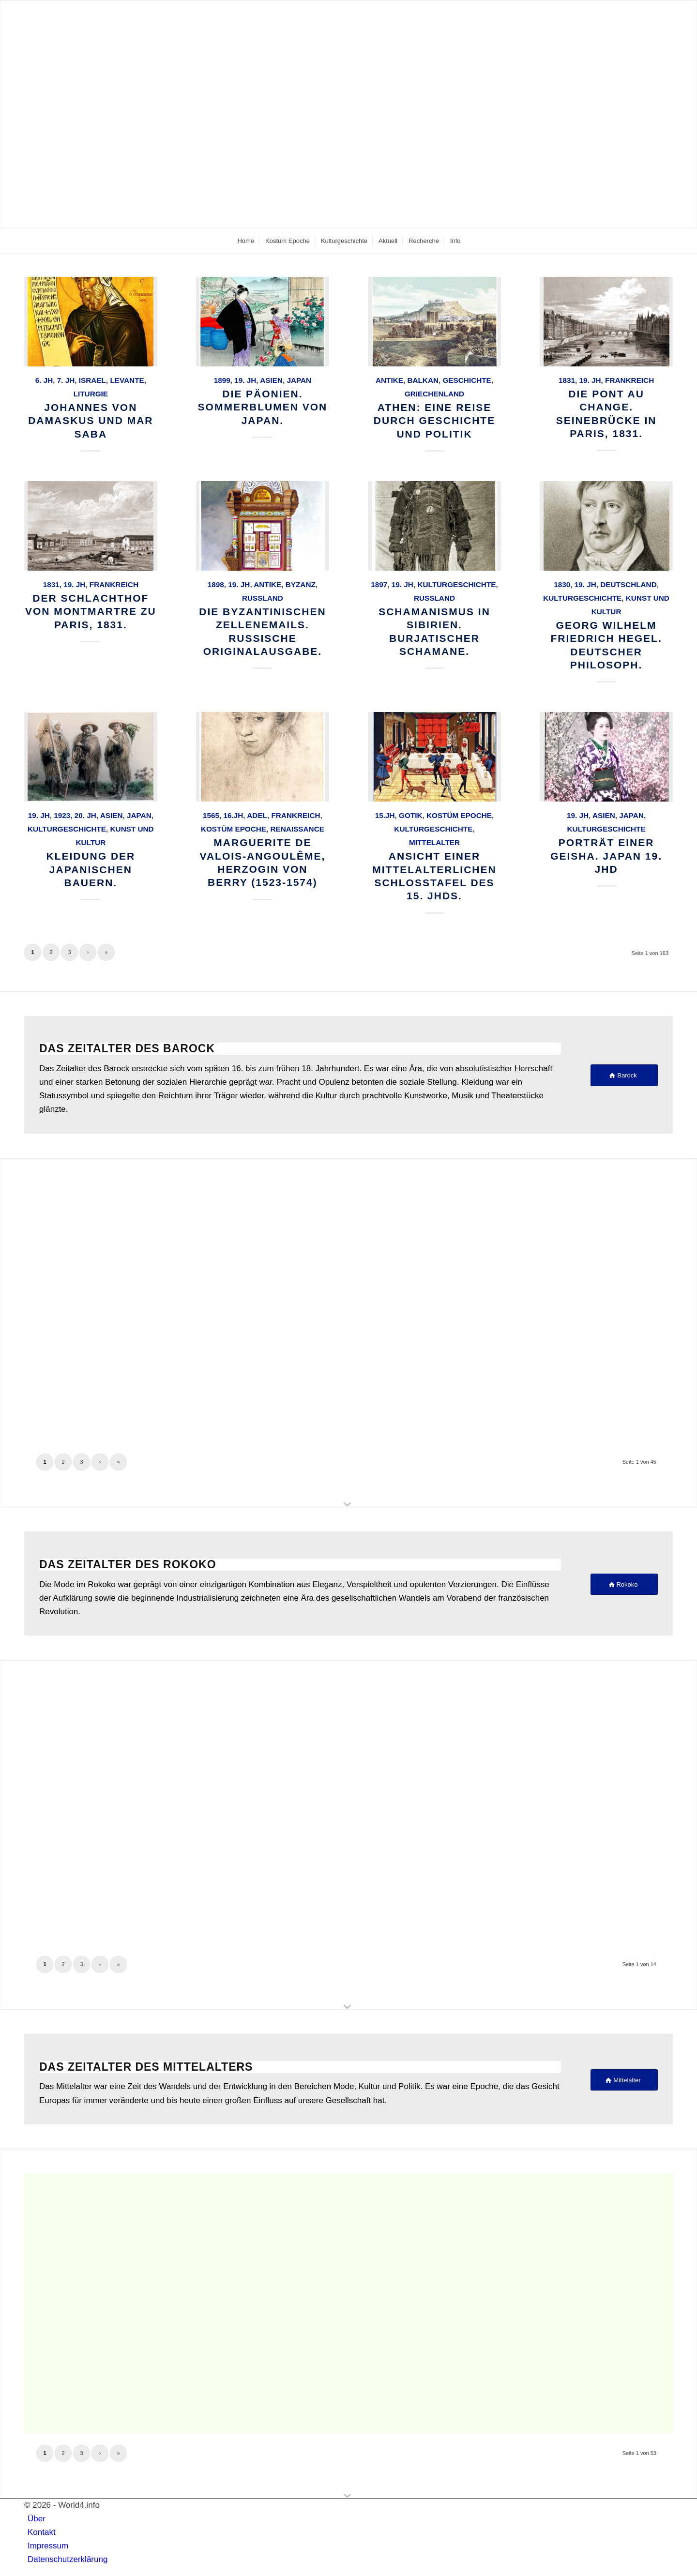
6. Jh (44, 380)
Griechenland (434, 394)
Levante (127, 380)
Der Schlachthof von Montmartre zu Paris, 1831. (90, 611)
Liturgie (91, 394)
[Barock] (624, 1075)
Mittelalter (434, 842)
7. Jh (66, 380)
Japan (299, 380)
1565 (211, 815)
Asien (271, 380)
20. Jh (85, 815)
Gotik (410, 815)
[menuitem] (245, 240)
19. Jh (245, 380)
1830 (562, 584)
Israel (92, 380)
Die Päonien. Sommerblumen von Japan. (263, 407)
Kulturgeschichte (456, 584)
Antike (389, 380)
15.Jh (385, 815)
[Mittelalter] (624, 2080)
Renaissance (297, 829)
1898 (216, 584)
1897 (379, 584)
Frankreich (629, 380)
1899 (222, 380)
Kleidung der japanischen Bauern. (90, 869)
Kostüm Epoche (233, 829)
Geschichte (467, 380)
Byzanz (301, 584)
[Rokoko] (624, 1584)
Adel (257, 815)
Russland (262, 598)
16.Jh (233, 815)
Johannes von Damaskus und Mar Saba (90, 420)
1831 (567, 380)
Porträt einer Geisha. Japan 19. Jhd (606, 856)
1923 (62, 815)
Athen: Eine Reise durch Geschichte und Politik (434, 420)
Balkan (423, 380)
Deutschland (628, 584)
